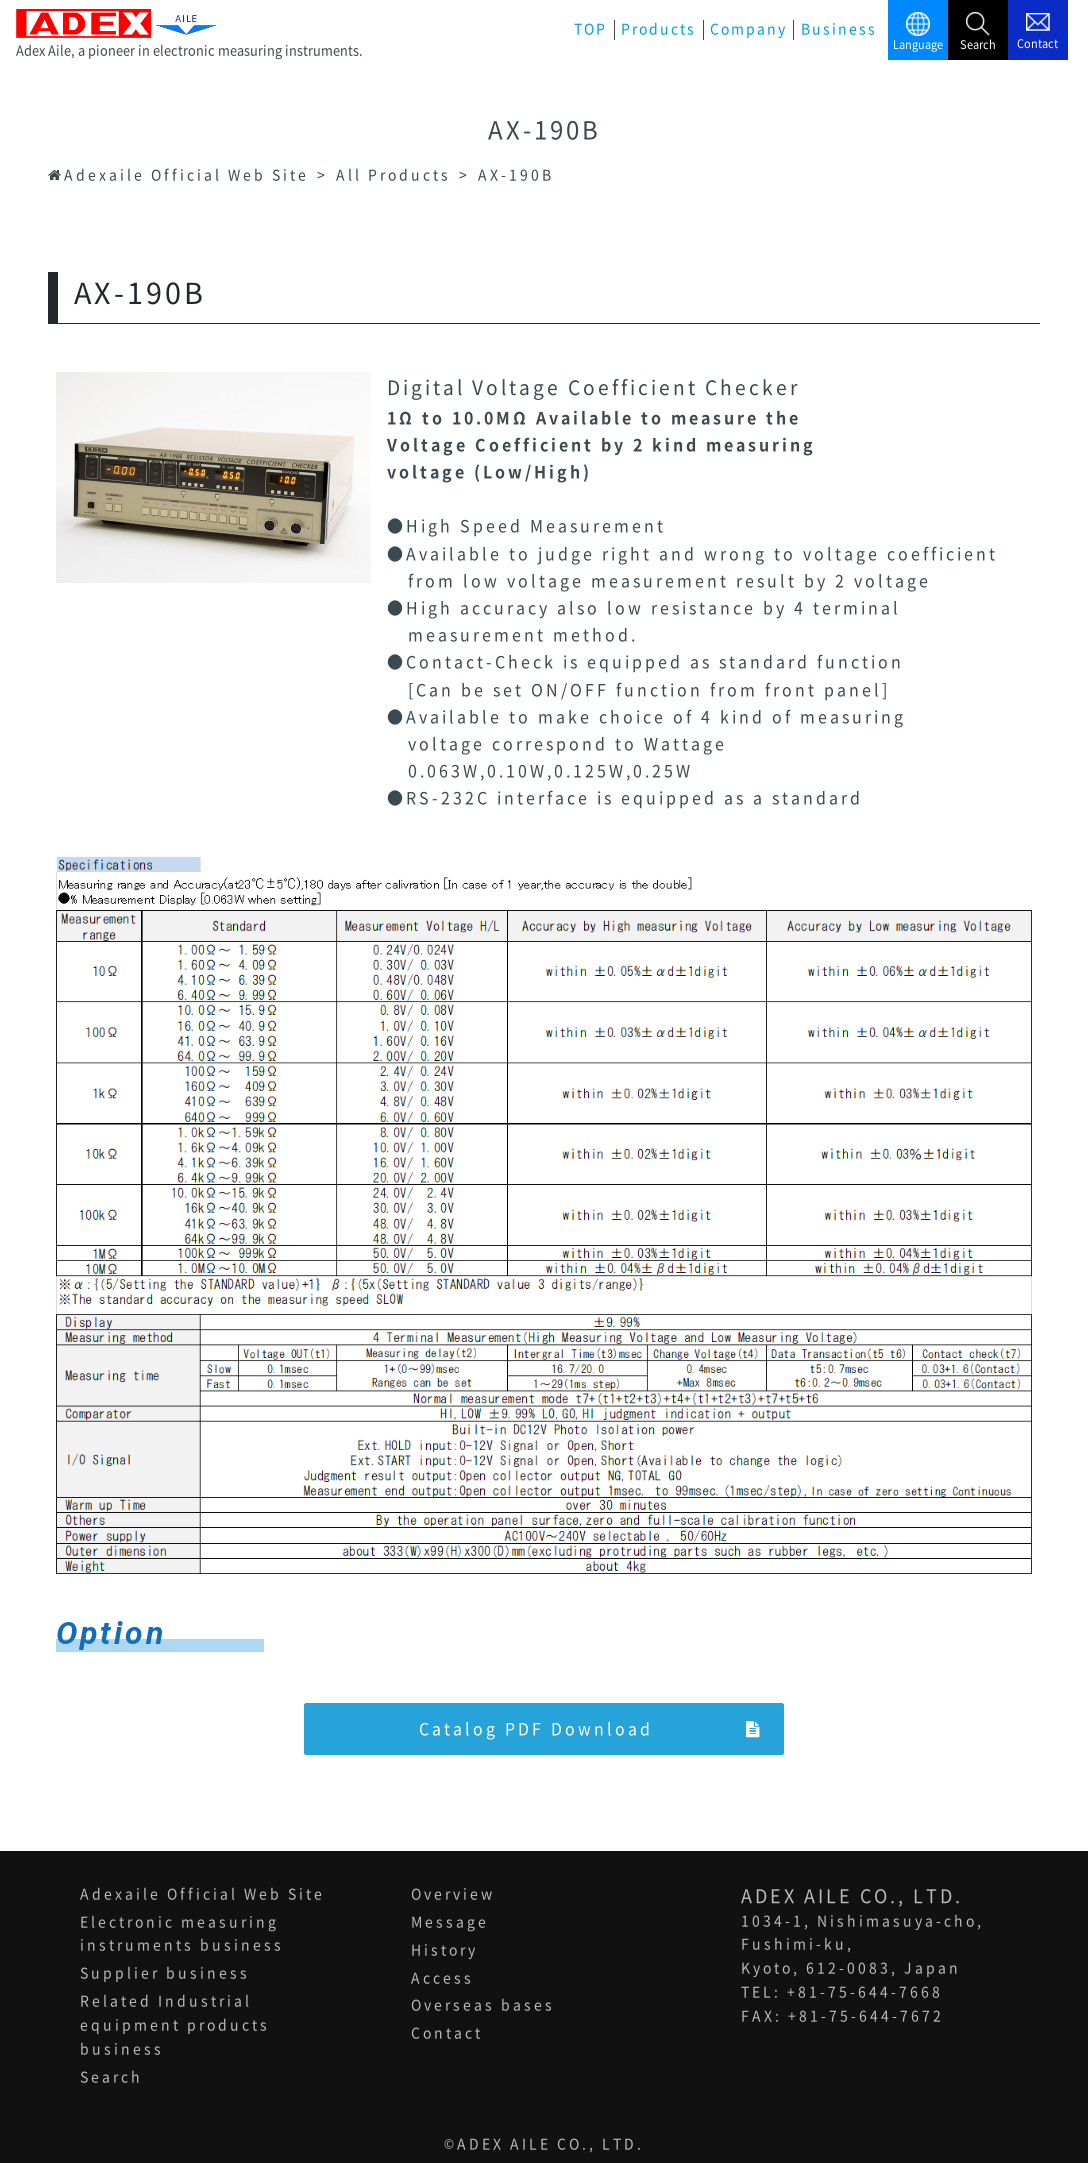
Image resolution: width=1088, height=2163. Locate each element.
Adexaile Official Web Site (202, 1894)
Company (748, 29)
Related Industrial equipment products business (175, 2026)
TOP (590, 29)
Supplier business (165, 1974)
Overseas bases (483, 2006)
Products (658, 29)
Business (839, 29)
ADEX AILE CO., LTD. (550, 2144)
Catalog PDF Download (591, 1729)
